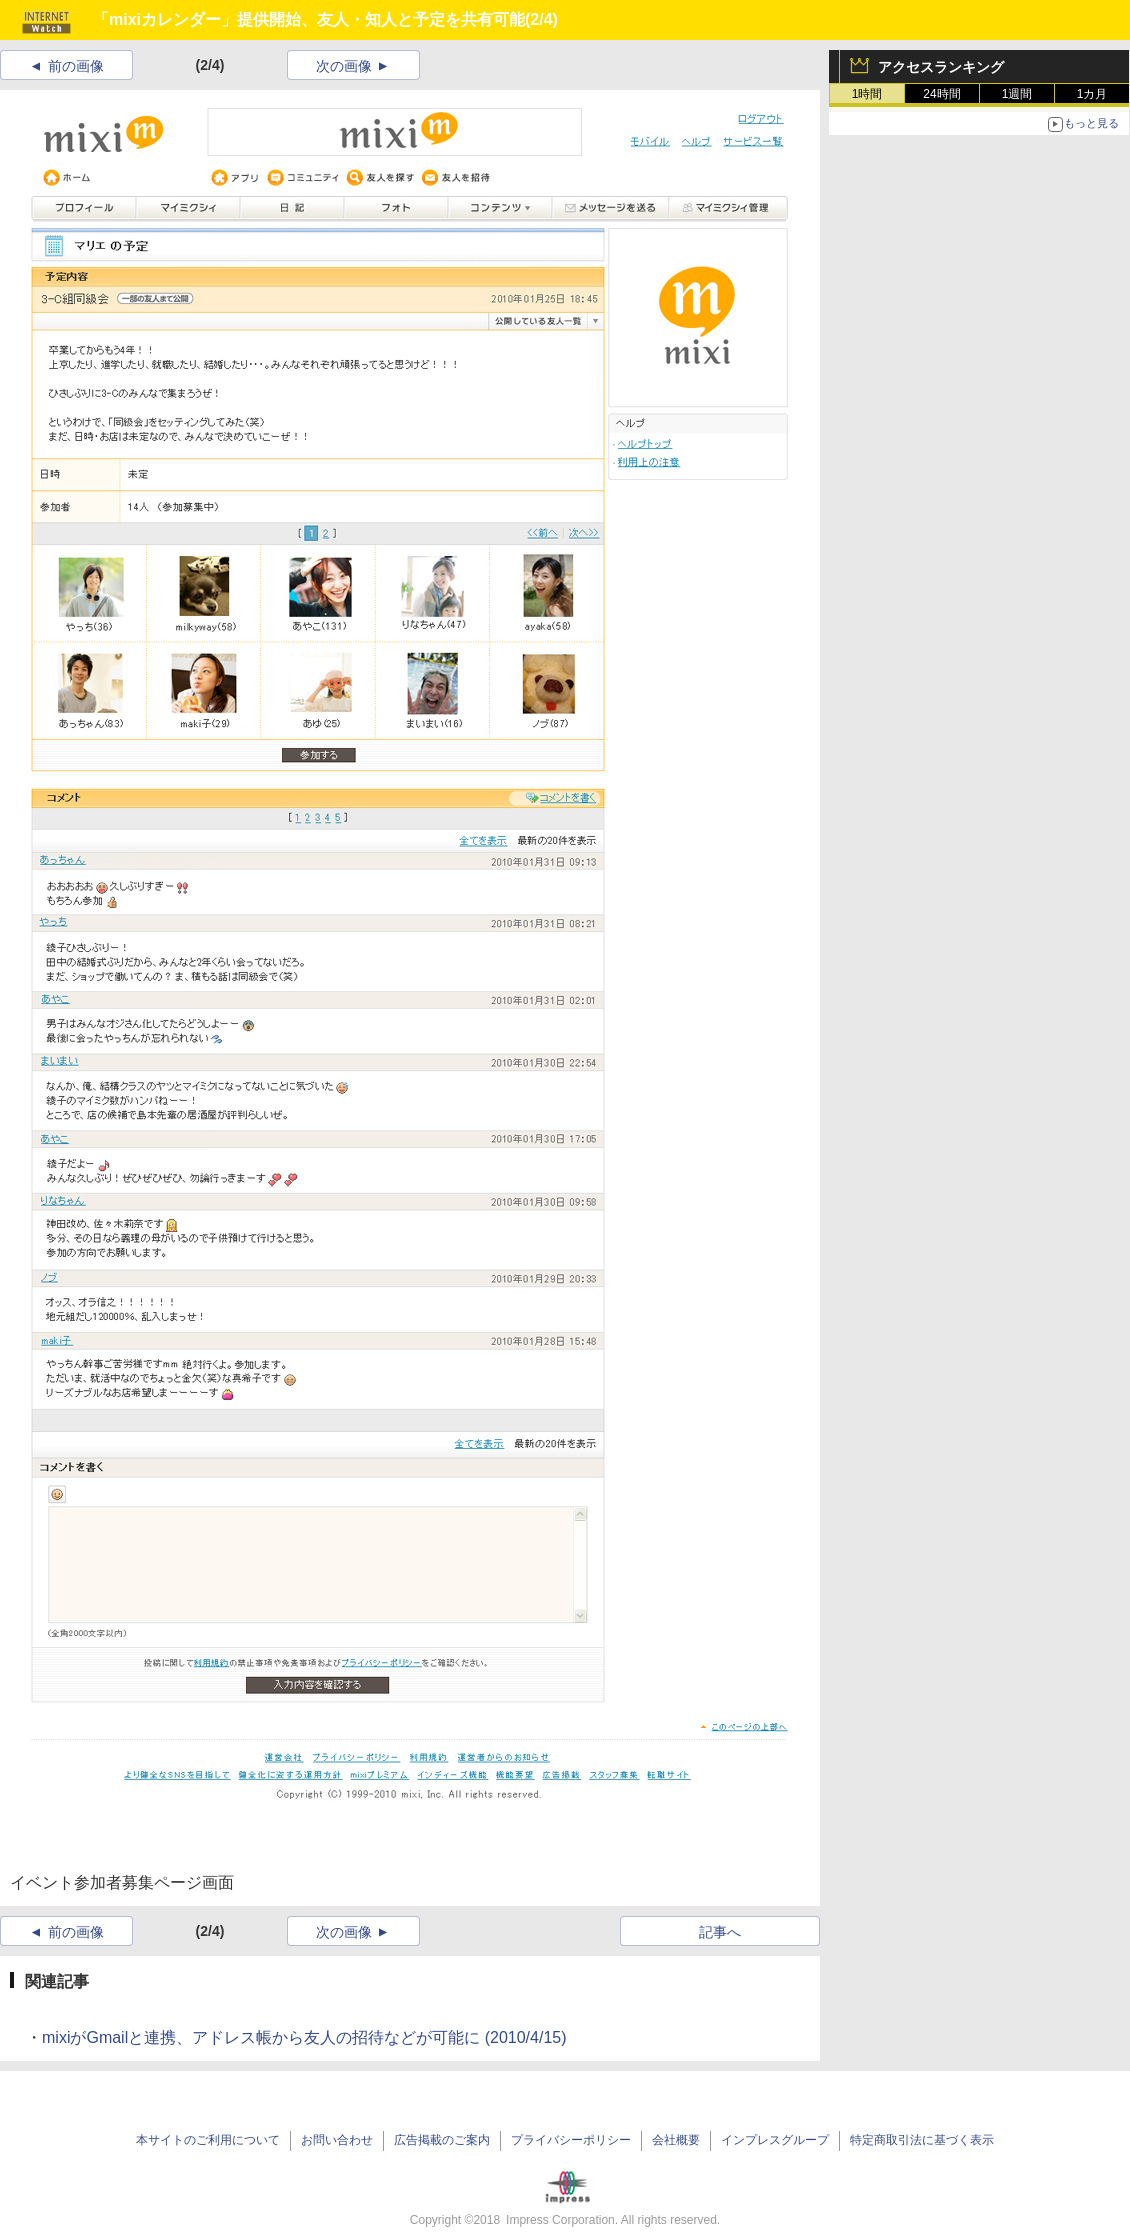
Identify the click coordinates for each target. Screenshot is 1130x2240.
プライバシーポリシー (571, 2140)
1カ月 (1092, 94)
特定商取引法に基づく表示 (922, 2140)
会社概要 (676, 2140)
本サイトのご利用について (208, 2140)
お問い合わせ (337, 2140)
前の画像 (76, 66)
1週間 (1017, 94)
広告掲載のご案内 (442, 2140)
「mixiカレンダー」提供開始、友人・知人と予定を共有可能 (309, 19)
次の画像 (344, 66)
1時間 (867, 94)
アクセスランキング (941, 67)
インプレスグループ (775, 2140)
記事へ (720, 1932)
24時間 (941, 94)
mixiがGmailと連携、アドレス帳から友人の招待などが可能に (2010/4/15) (304, 2037)
